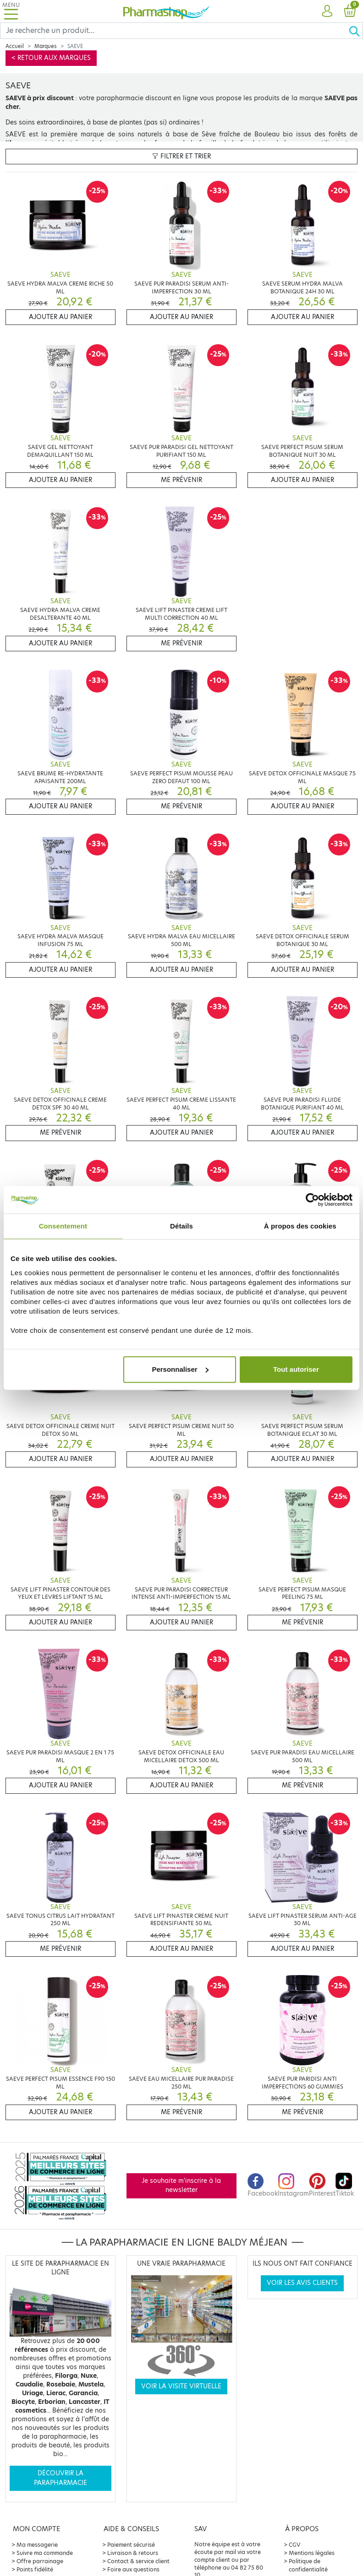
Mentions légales (312, 2553)
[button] (327, 11)
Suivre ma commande (44, 2553)
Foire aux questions (133, 2569)
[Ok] (355, 30)
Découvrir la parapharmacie (60, 2478)
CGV (295, 2545)
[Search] (174, 30)
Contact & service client (138, 2561)
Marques (45, 46)
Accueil (15, 46)
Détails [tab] (181, 1226)
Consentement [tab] (63, 1226)
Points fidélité (34, 2569)
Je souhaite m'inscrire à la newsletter (181, 2185)
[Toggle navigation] (11, 11)
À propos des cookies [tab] (300, 1226)
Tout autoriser (296, 1369)
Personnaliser (180, 1369)
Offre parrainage (39, 2561)
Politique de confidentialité (308, 2565)
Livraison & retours (132, 2553)
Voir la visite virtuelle (181, 2386)
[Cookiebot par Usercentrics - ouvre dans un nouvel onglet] (312, 1200)
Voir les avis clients (302, 2282)
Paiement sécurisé (131, 2545)
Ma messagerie (37, 2545)
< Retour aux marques (51, 58)
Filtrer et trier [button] (181, 156)
